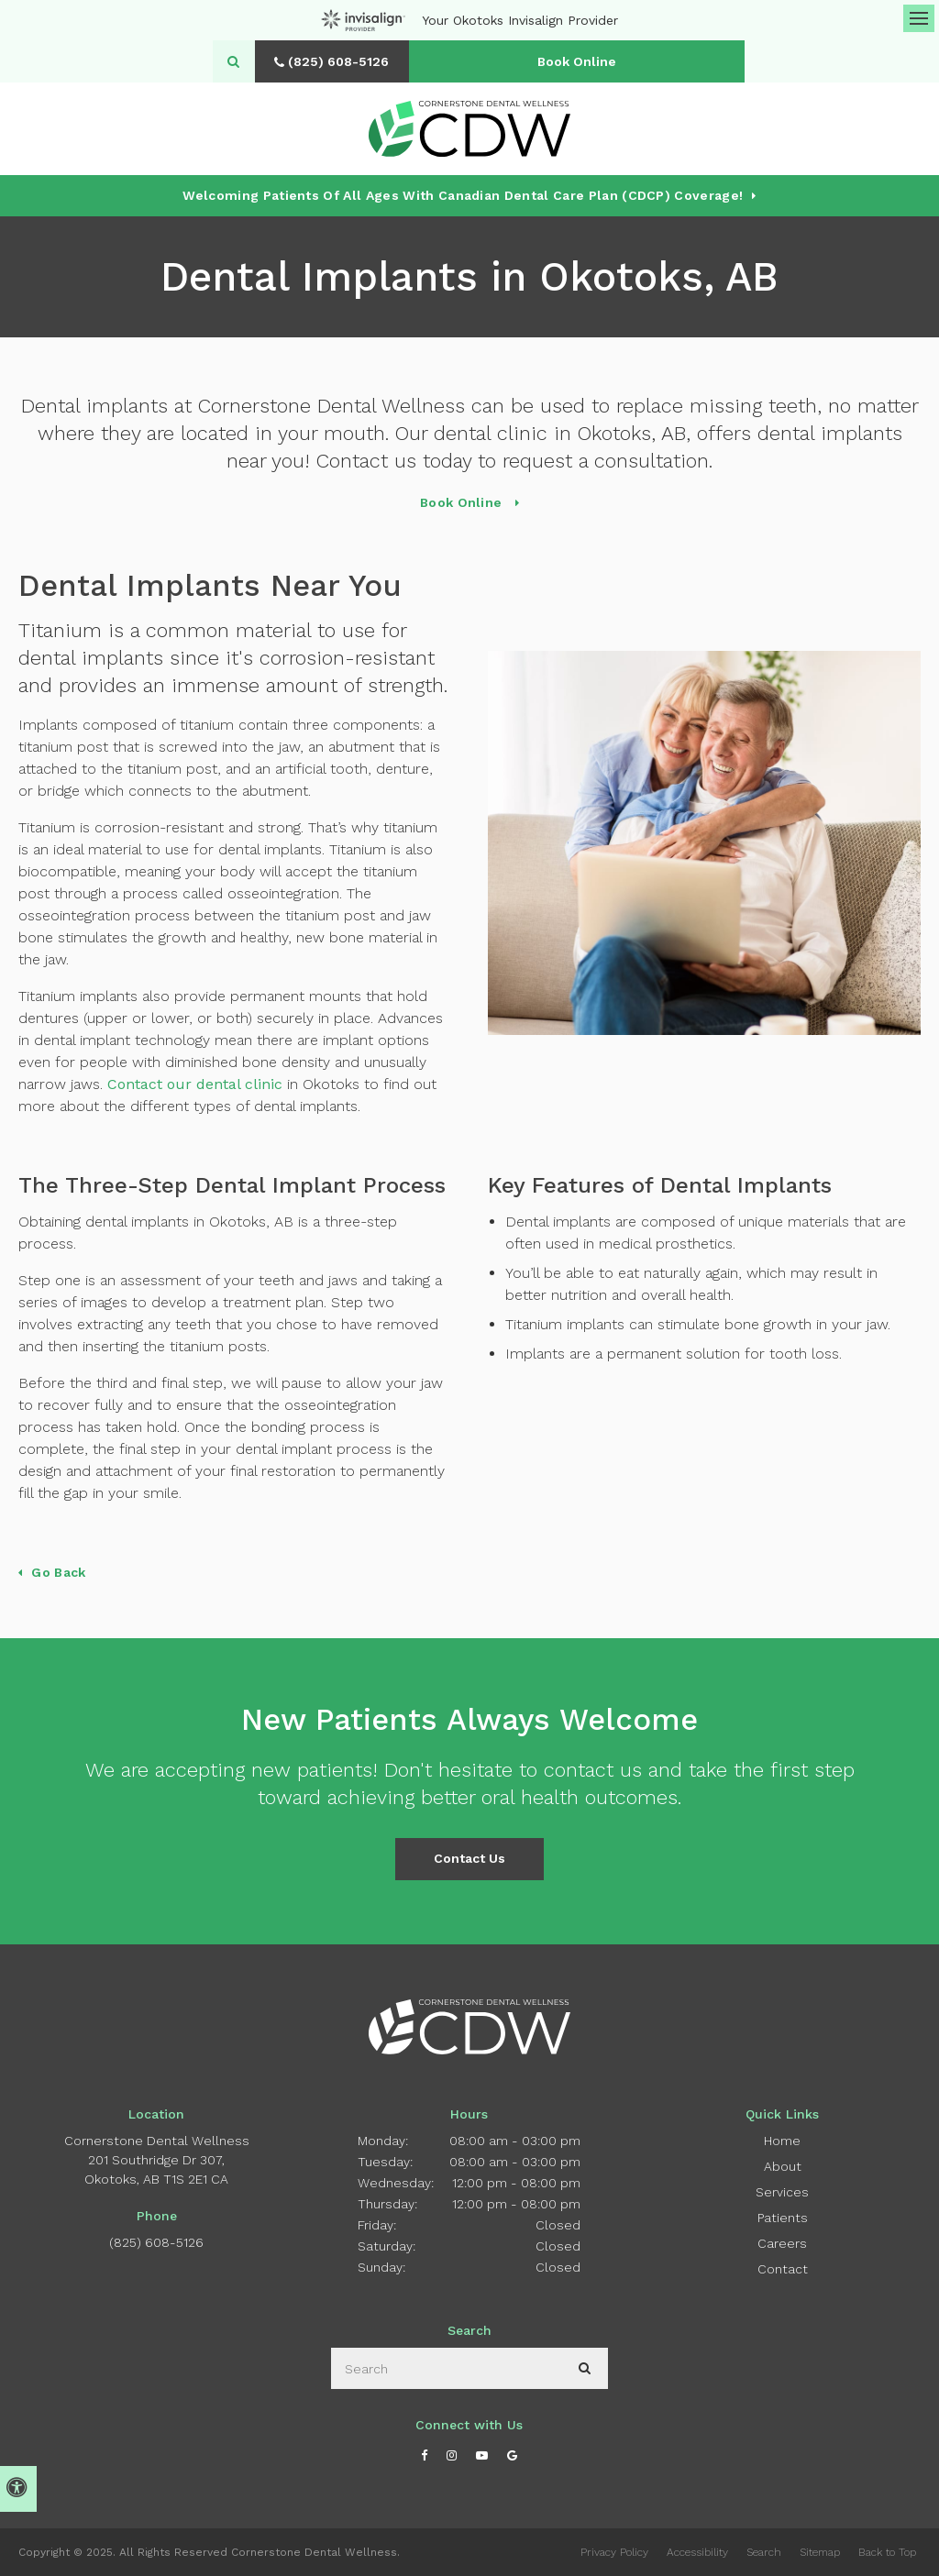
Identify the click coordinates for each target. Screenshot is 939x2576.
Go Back (58, 1572)
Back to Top (887, 2552)
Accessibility (697, 2552)
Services (782, 2192)
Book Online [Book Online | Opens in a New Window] (582, 61)
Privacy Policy (614, 2552)
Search (763, 2552)
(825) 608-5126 (156, 2242)
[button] (871, 318)
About (782, 2166)
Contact (782, 2269)
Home (782, 2140)
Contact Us (469, 1858)
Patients (782, 2217)
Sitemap (820, 2552)
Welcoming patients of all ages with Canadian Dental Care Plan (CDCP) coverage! (462, 195)
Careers (782, 2243)
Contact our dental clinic (194, 1084)
